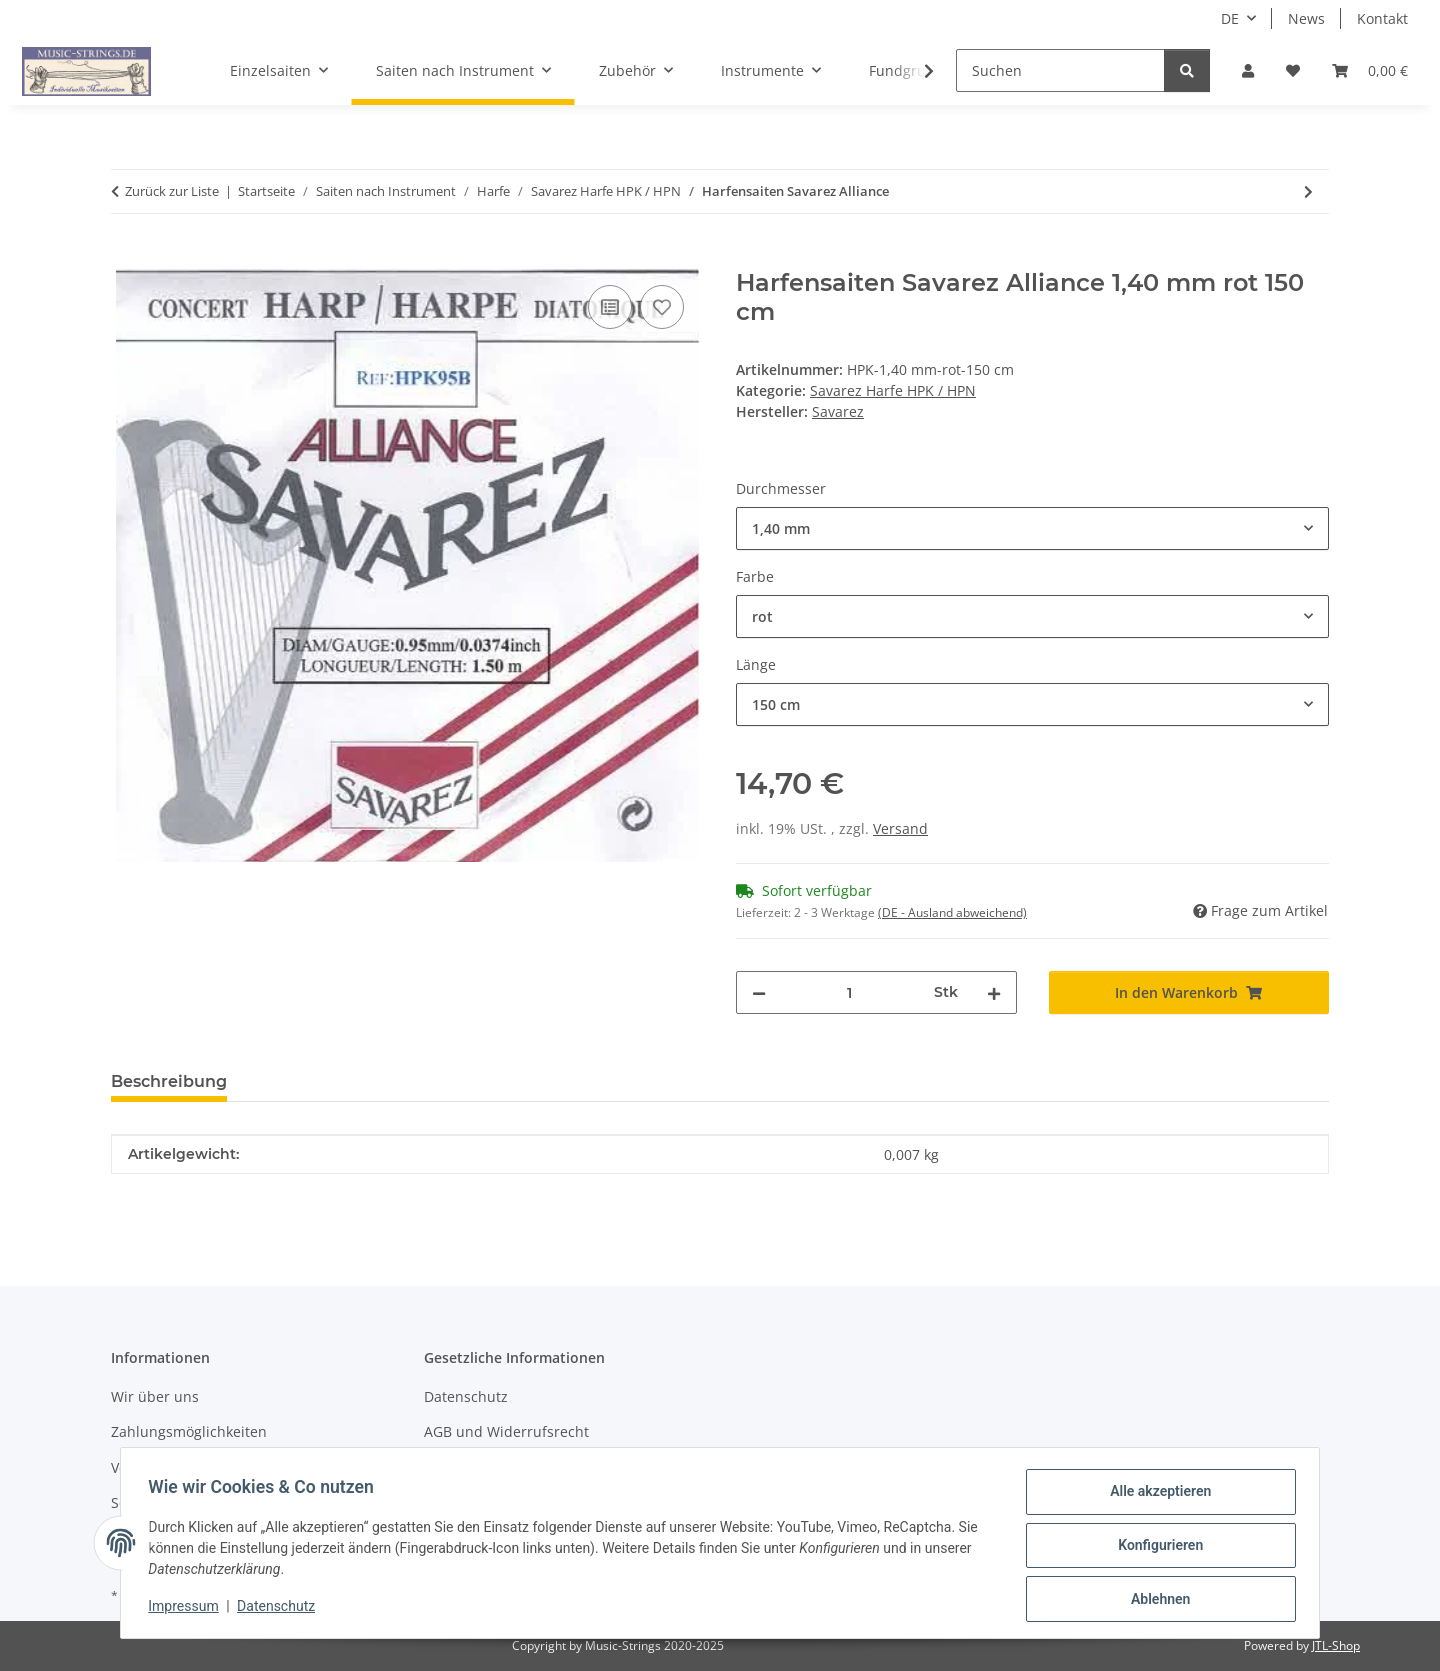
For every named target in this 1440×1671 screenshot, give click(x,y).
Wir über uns (155, 1396)
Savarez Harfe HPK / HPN (893, 390)
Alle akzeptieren (1155, 1496)
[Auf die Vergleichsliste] (610, 307)
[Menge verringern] (759, 992)
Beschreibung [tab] (169, 1081)
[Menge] (850, 992)
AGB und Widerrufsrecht (506, 1431)
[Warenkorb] (1370, 70)
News (1306, 18)
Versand (900, 828)
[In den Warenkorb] (127, 258)
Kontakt (1382, 18)
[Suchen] (1060, 70)
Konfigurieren (1155, 1548)
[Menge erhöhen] (994, 992)
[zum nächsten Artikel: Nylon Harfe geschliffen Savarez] (1308, 191)
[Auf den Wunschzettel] (662, 307)
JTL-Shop (1336, 1645)
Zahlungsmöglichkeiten (189, 1431)
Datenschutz (281, 1609)
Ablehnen (1155, 1600)
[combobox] (1032, 528)
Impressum (188, 1609)
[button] (1248, 70)
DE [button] (1230, 18)
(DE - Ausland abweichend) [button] (952, 912)
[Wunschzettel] (1293, 70)
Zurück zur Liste (172, 191)
